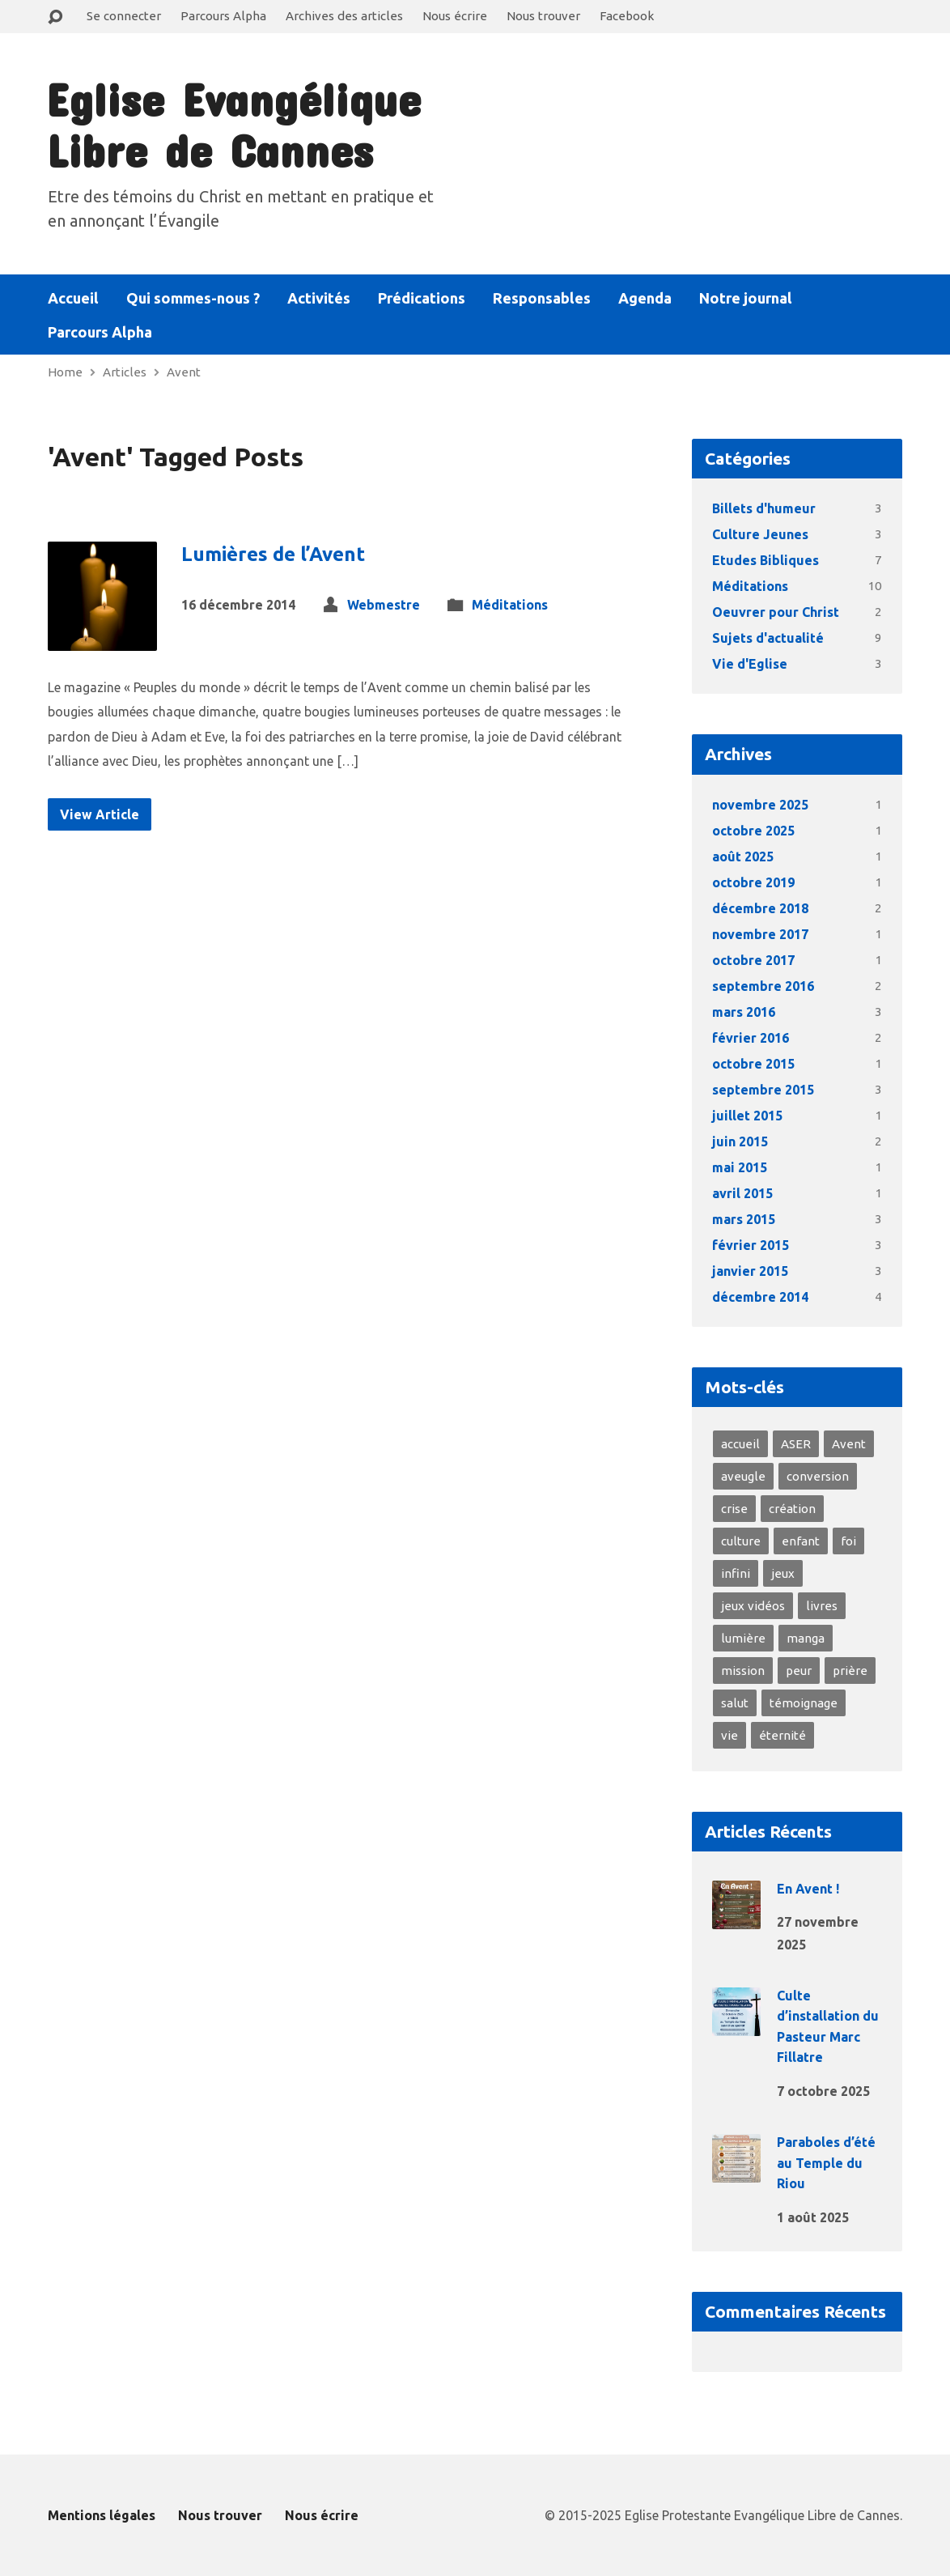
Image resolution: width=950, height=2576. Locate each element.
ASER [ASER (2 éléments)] (796, 1444)
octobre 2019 (753, 882)
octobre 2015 (753, 1063)
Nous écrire (454, 16)
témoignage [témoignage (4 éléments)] (804, 1703)
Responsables (542, 298)
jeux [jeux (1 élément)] (783, 1573)
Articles (124, 372)
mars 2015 (743, 1219)
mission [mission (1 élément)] (743, 1670)
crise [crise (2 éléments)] (734, 1508)
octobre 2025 (753, 830)
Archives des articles (344, 16)
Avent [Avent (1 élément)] (849, 1444)
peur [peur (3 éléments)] (799, 1670)
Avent (184, 372)
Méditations (510, 604)
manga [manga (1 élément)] (806, 1638)
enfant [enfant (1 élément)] (801, 1541)
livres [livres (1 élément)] (822, 1606)
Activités (318, 298)
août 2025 (743, 856)
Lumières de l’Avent (273, 554)
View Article (99, 814)
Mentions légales (101, 2515)
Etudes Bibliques (765, 560)
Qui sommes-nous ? (193, 298)
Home (65, 372)
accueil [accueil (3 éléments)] (740, 1444)
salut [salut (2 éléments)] (735, 1703)
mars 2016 (743, 1012)
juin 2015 (740, 1141)
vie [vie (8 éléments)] (729, 1735)
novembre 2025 (760, 804)
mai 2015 (739, 1167)
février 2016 (750, 1038)
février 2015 (750, 1245)
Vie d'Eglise (749, 664)
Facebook (627, 16)
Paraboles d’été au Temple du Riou (826, 2163)
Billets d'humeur (764, 508)
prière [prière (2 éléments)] (850, 1670)
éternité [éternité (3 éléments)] (782, 1735)
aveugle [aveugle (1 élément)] (743, 1476)
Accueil (73, 298)
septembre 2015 (763, 1089)
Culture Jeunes (760, 534)
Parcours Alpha (223, 16)
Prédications (421, 298)
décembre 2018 (760, 908)
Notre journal (745, 298)
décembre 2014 (760, 1297)
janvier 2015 (750, 1271)
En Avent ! (808, 1888)
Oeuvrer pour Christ (775, 612)
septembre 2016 (763, 986)
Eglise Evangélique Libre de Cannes (233, 124)
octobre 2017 (753, 960)
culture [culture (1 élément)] (741, 1541)
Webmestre (383, 604)
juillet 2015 (747, 1115)
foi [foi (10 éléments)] (848, 1541)
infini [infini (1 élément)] (735, 1573)
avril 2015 (742, 1193)
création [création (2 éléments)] (792, 1508)
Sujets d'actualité (768, 638)
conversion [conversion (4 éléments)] (818, 1476)
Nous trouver (543, 16)
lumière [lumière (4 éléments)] (743, 1638)
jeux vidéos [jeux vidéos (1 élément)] (753, 1606)
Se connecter (124, 16)
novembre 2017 (760, 934)
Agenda (645, 298)
